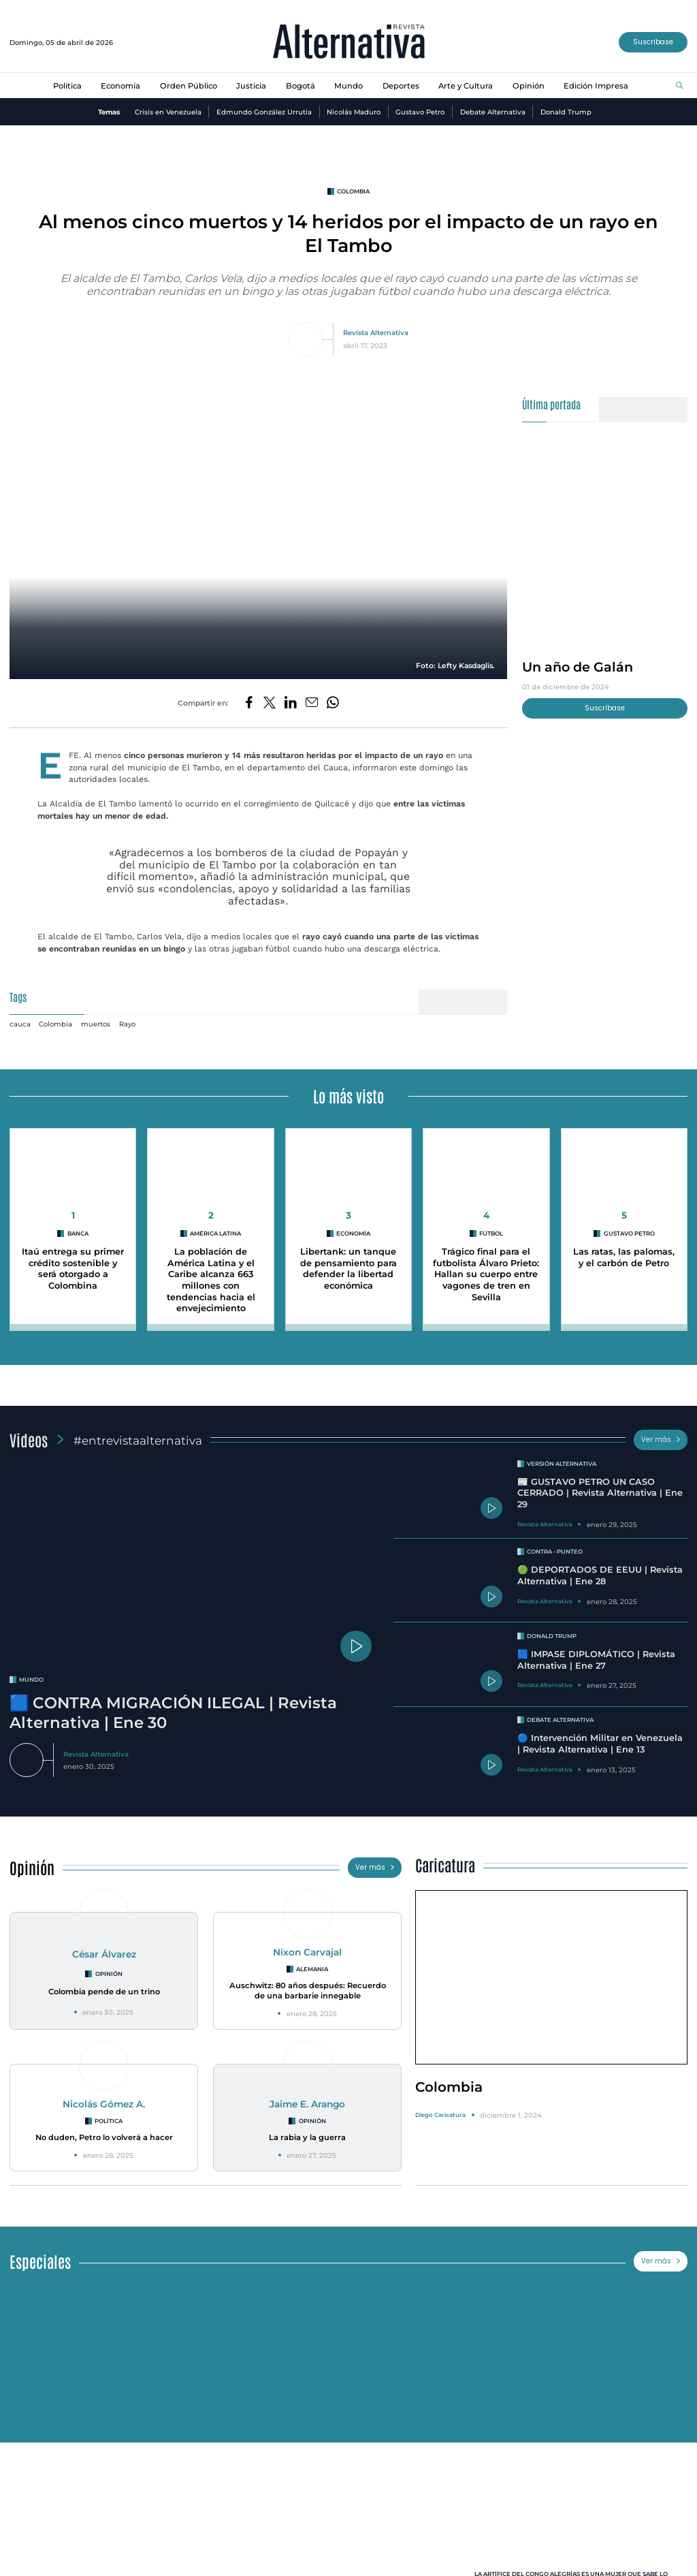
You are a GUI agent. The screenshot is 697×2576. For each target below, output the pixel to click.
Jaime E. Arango (307, 2104)
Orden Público (188, 86)
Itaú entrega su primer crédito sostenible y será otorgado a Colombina (73, 1268)
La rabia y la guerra (307, 2137)
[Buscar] (679, 86)
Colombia (55, 1024)
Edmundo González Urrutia (264, 112)
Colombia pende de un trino (104, 1991)
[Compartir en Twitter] (269, 703)
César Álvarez (104, 1954)
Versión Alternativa (561, 1463)
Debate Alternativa (492, 112)
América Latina (215, 1233)
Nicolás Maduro (353, 112)
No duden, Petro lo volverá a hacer (104, 2137)
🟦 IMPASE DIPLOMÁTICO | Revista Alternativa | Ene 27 (596, 1660)
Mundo (348, 86)
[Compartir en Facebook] (249, 703)
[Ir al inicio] (349, 43)
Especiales (40, 2261)
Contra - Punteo (555, 1551)
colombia (353, 191)
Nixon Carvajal (307, 1952)
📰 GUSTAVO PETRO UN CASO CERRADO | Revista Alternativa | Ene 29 (600, 1493)
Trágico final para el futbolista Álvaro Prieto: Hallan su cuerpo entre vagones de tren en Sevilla (486, 1274)
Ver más (661, 1439)
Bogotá (300, 86)
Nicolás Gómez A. (104, 2104)
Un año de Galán (577, 667)
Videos (29, 1439)
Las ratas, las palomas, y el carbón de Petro (624, 1257)
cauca (20, 1024)
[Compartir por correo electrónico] (312, 703)
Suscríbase (653, 42)
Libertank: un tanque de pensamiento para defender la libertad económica (348, 1268)
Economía (120, 86)
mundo (31, 1679)
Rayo (127, 1024)
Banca (77, 1233)
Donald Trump (565, 112)
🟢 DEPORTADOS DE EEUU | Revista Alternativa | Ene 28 (600, 1575)
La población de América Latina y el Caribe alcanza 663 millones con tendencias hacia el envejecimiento (211, 1279)
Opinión (529, 86)
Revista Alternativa (375, 332)
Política (67, 86)
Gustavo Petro (419, 112)
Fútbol (491, 1233)
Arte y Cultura (465, 86)
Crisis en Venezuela (168, 112)
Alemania (312, 1969)
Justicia (251, 86)
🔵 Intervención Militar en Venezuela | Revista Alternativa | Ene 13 (600, 1744)
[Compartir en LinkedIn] (291, 703)
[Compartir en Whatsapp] (333, 703)
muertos (95, 1024)
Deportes (401, 86)
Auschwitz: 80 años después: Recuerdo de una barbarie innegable (307, 1990)
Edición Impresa (596, 86)
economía (353, 1233)
